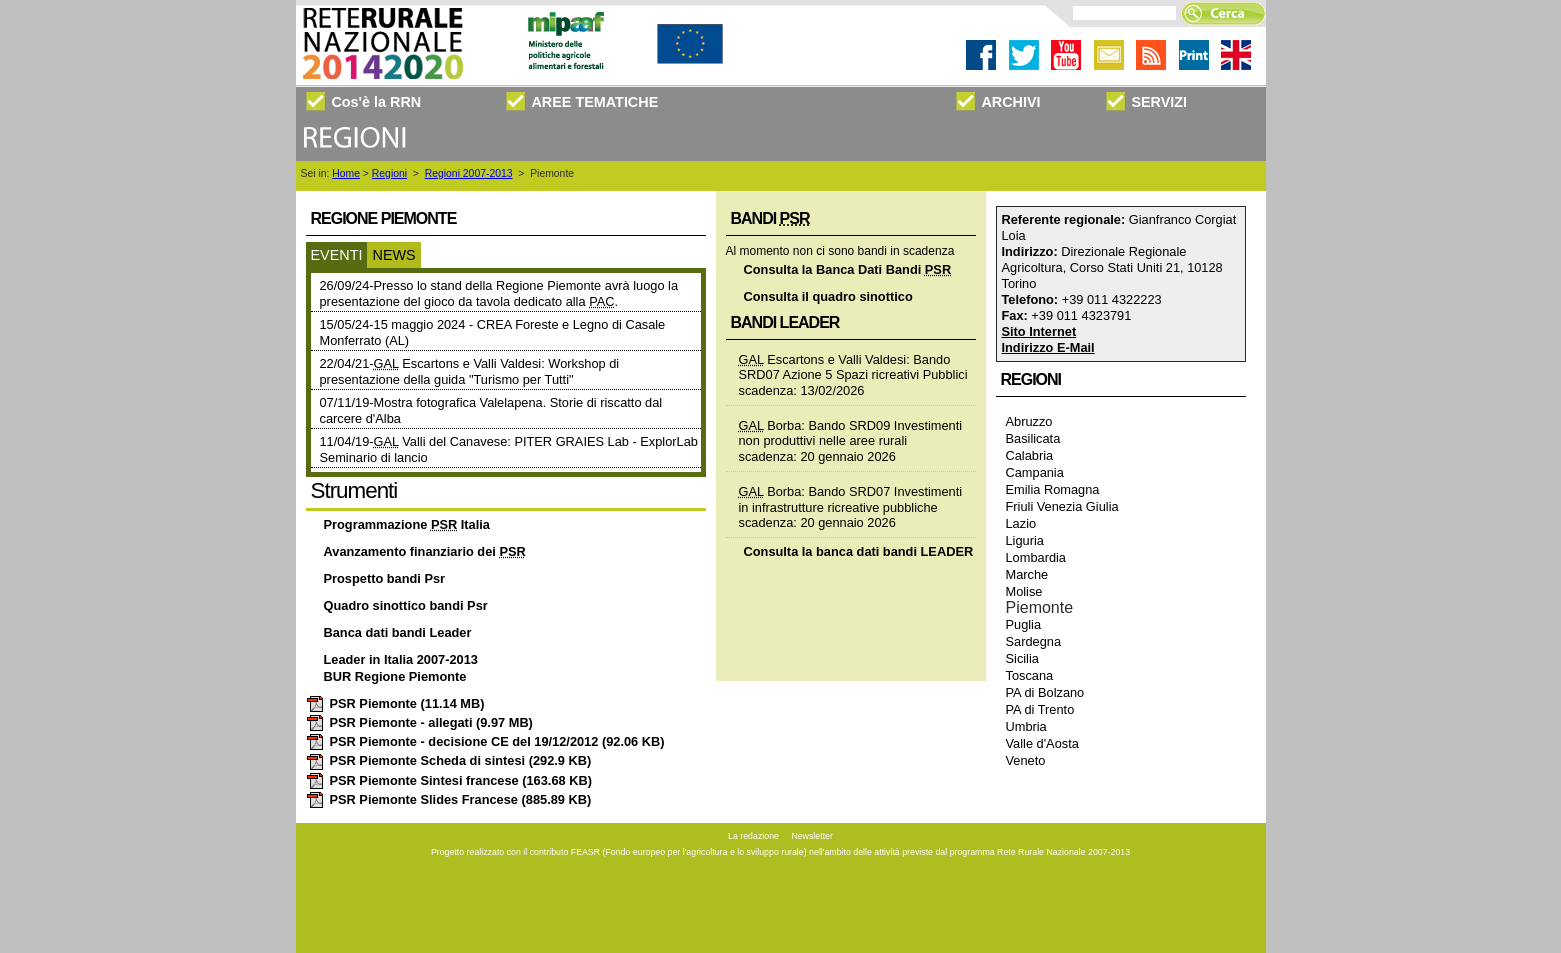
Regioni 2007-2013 (469, 173)
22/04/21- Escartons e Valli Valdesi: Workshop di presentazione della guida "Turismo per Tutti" (470, 371)
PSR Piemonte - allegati (419, 722)
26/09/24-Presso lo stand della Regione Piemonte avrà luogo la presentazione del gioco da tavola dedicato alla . (499, 293)
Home (346, 173)
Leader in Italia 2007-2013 (401, 659)
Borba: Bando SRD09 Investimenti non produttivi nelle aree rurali (851, 433)
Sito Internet (1039, 331)
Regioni (389, 173)
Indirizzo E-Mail (1048, 347)
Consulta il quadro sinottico (828, 296)
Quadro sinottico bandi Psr (406, 605)
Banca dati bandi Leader (398, 632)
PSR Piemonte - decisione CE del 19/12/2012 (485, 741)
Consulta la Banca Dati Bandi (848, 269)
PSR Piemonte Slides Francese (449, 799)
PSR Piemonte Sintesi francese (449, 780)
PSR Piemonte (395, 703)
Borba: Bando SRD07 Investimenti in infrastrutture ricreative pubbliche (851, 499)
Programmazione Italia (407, 524)
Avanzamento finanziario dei (425, 551)
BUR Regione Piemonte (395, 676)
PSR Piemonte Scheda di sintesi (449, 760)
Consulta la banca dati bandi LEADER (859, 551)
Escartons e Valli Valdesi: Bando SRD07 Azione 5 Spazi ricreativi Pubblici (853, 367)
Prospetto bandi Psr (385, 578)
